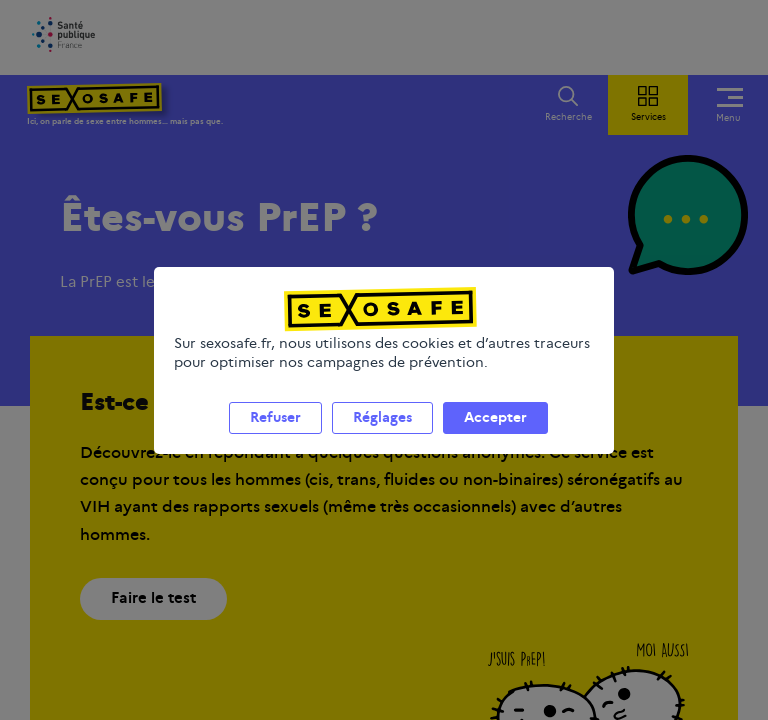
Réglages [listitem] (382, 417)
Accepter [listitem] (495, 417)
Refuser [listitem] (275, 417)
